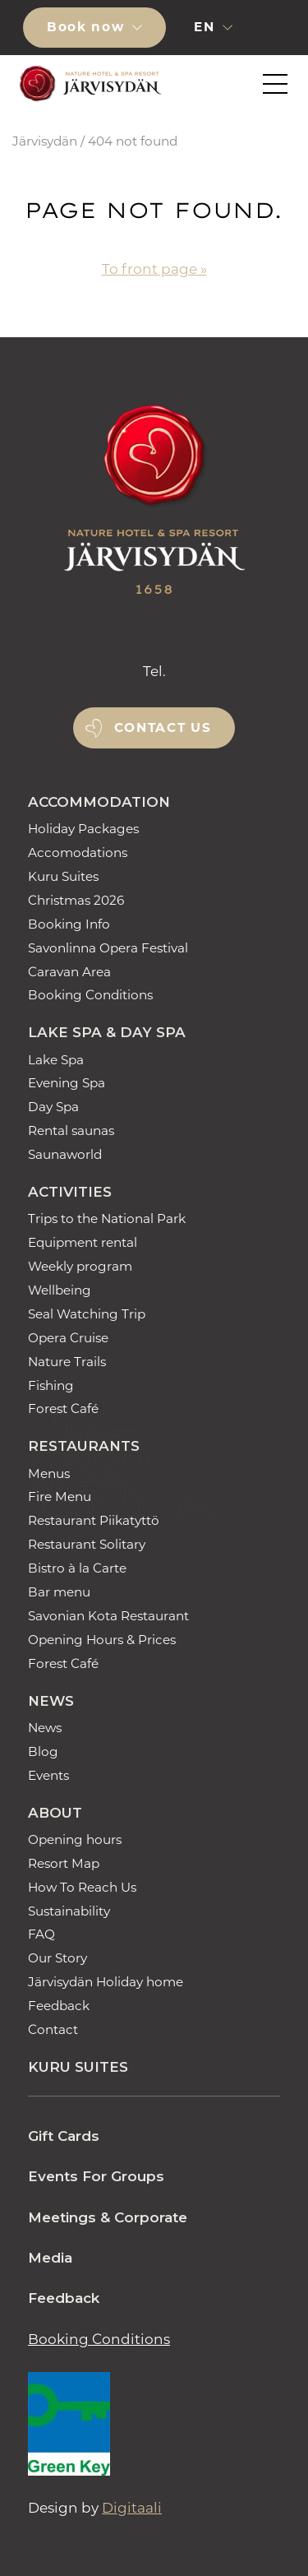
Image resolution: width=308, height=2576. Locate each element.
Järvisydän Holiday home (105, 1982)
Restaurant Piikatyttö (93, 1520)
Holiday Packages (83, 828)
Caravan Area (69, 972)
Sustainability (69, 1911)
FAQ (41, 1934)
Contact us (163, 727)
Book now (88, 27)
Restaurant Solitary (86, 1544)
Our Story (57, 1958)
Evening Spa (66, 1083)
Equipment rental (82, 1242)
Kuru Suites (63, 876)
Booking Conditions (90, 995)
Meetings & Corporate (107, 2217)
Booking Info (69, 924)
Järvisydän (44, 141)
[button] (272, 27)
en (206, 27)
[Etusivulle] (88, 84)
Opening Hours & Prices (102, 1639)
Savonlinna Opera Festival (108, 948)
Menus (49, 1473)
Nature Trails (67, 1361)
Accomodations (77, 852)
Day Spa (53, 1106)
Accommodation (99, 802)
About (55, 1813)
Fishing (51, 1385)
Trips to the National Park (107, 1218)
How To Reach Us (82, 1887)
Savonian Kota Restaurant (108, 1616)
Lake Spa (56, 1060)
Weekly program (80, 1266)
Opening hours (75, 1839)
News (51, 1701)
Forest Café (63, 1408)
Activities (70, 1192)
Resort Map (63, 1863)
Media (50, 2257)
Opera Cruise (68, 1338)
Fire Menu (59, 1496)
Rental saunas (71, 1130)
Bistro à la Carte (77, 1568)
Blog (43, 1751)
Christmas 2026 (76, 900)
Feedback (59, 2005)
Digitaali (132, 2508)
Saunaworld (65, 1154)
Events (48, 1775)
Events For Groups (96, 2176)
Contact (53, 2029)
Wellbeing (59, 1290)
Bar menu (59, 1592)
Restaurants (84, 1446)
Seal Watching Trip (86, 1314)
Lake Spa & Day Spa (107, 1032)
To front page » (154, 269)
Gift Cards (63, 2136)
